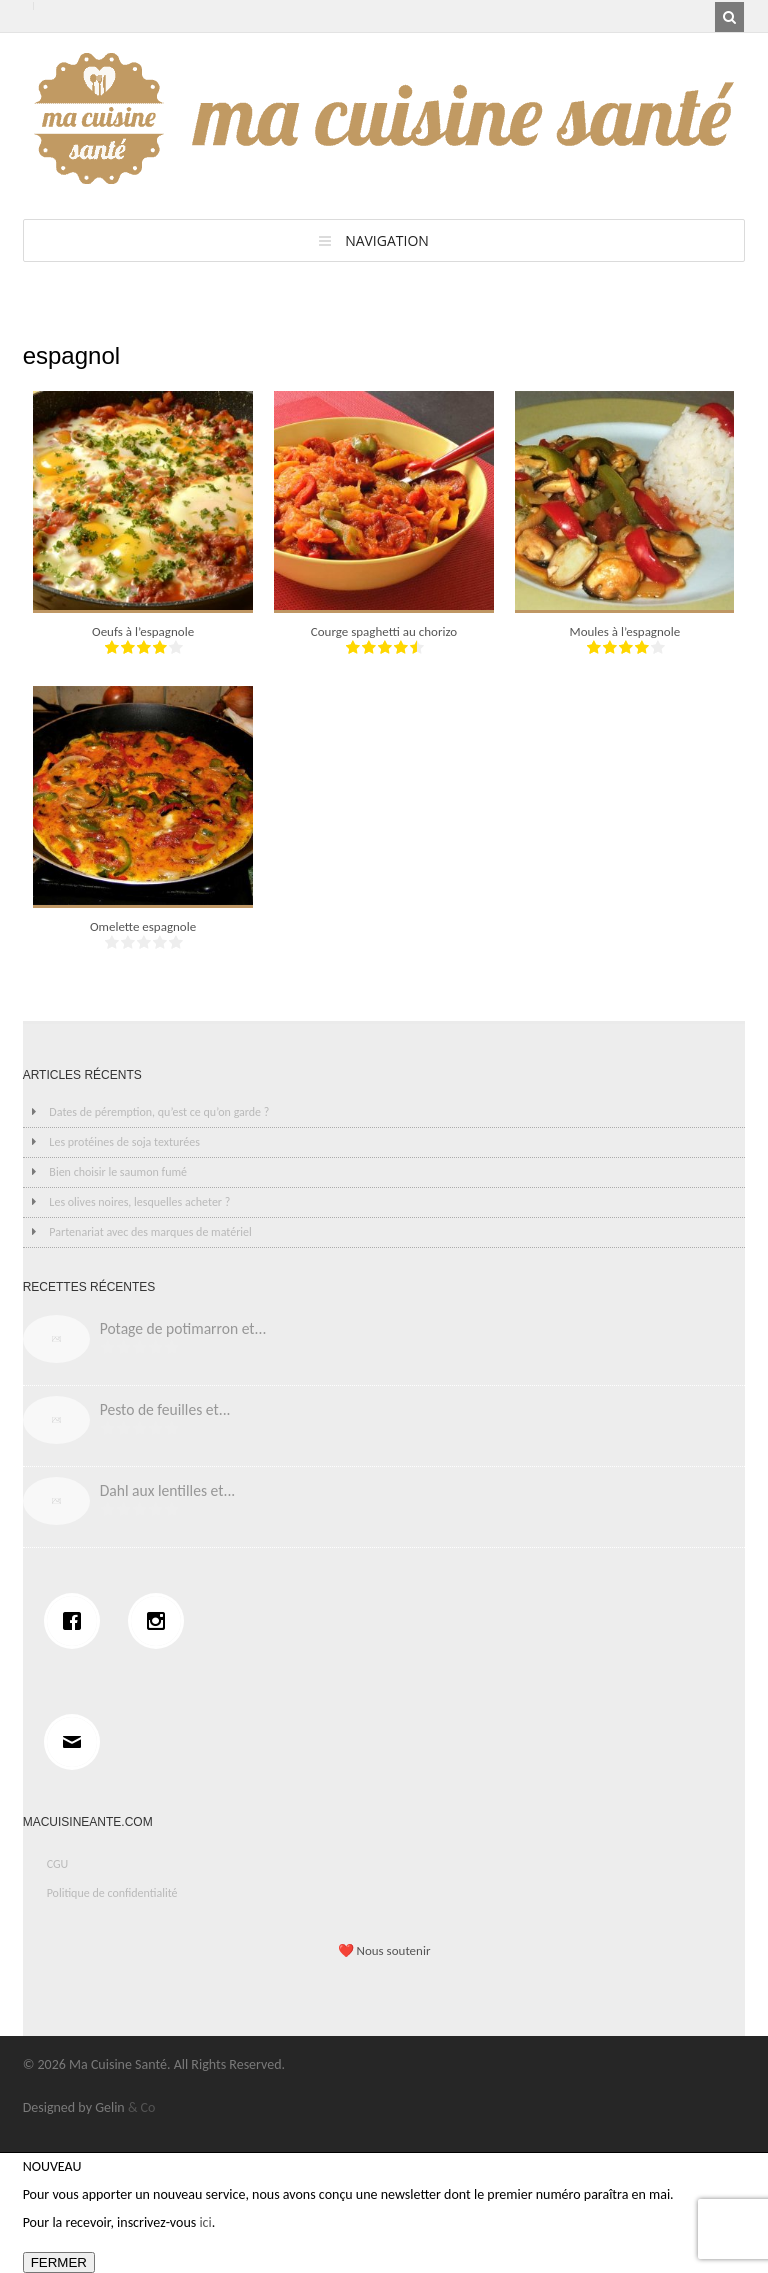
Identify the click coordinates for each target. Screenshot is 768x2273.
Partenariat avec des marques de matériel (150, 1232)
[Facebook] (77, 1621)
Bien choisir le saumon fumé (118, 1172)
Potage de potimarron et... (183, 1328)
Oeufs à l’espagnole (143, 631)
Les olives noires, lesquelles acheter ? (139, 1202)
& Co (142, 2107)
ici (205, 2222)
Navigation (387, 240)
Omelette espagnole (143, 926)
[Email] (77, 1742)
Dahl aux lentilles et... (168, 1490)
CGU (58, 1864)
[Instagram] (161, 1621)
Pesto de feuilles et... (165, 1409)
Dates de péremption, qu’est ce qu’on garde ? (159, 1112)
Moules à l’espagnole (625, 631)
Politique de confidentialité (112, 1893)
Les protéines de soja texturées (124, 1142)
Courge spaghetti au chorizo (384, 631)
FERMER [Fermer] (59, 2262)
